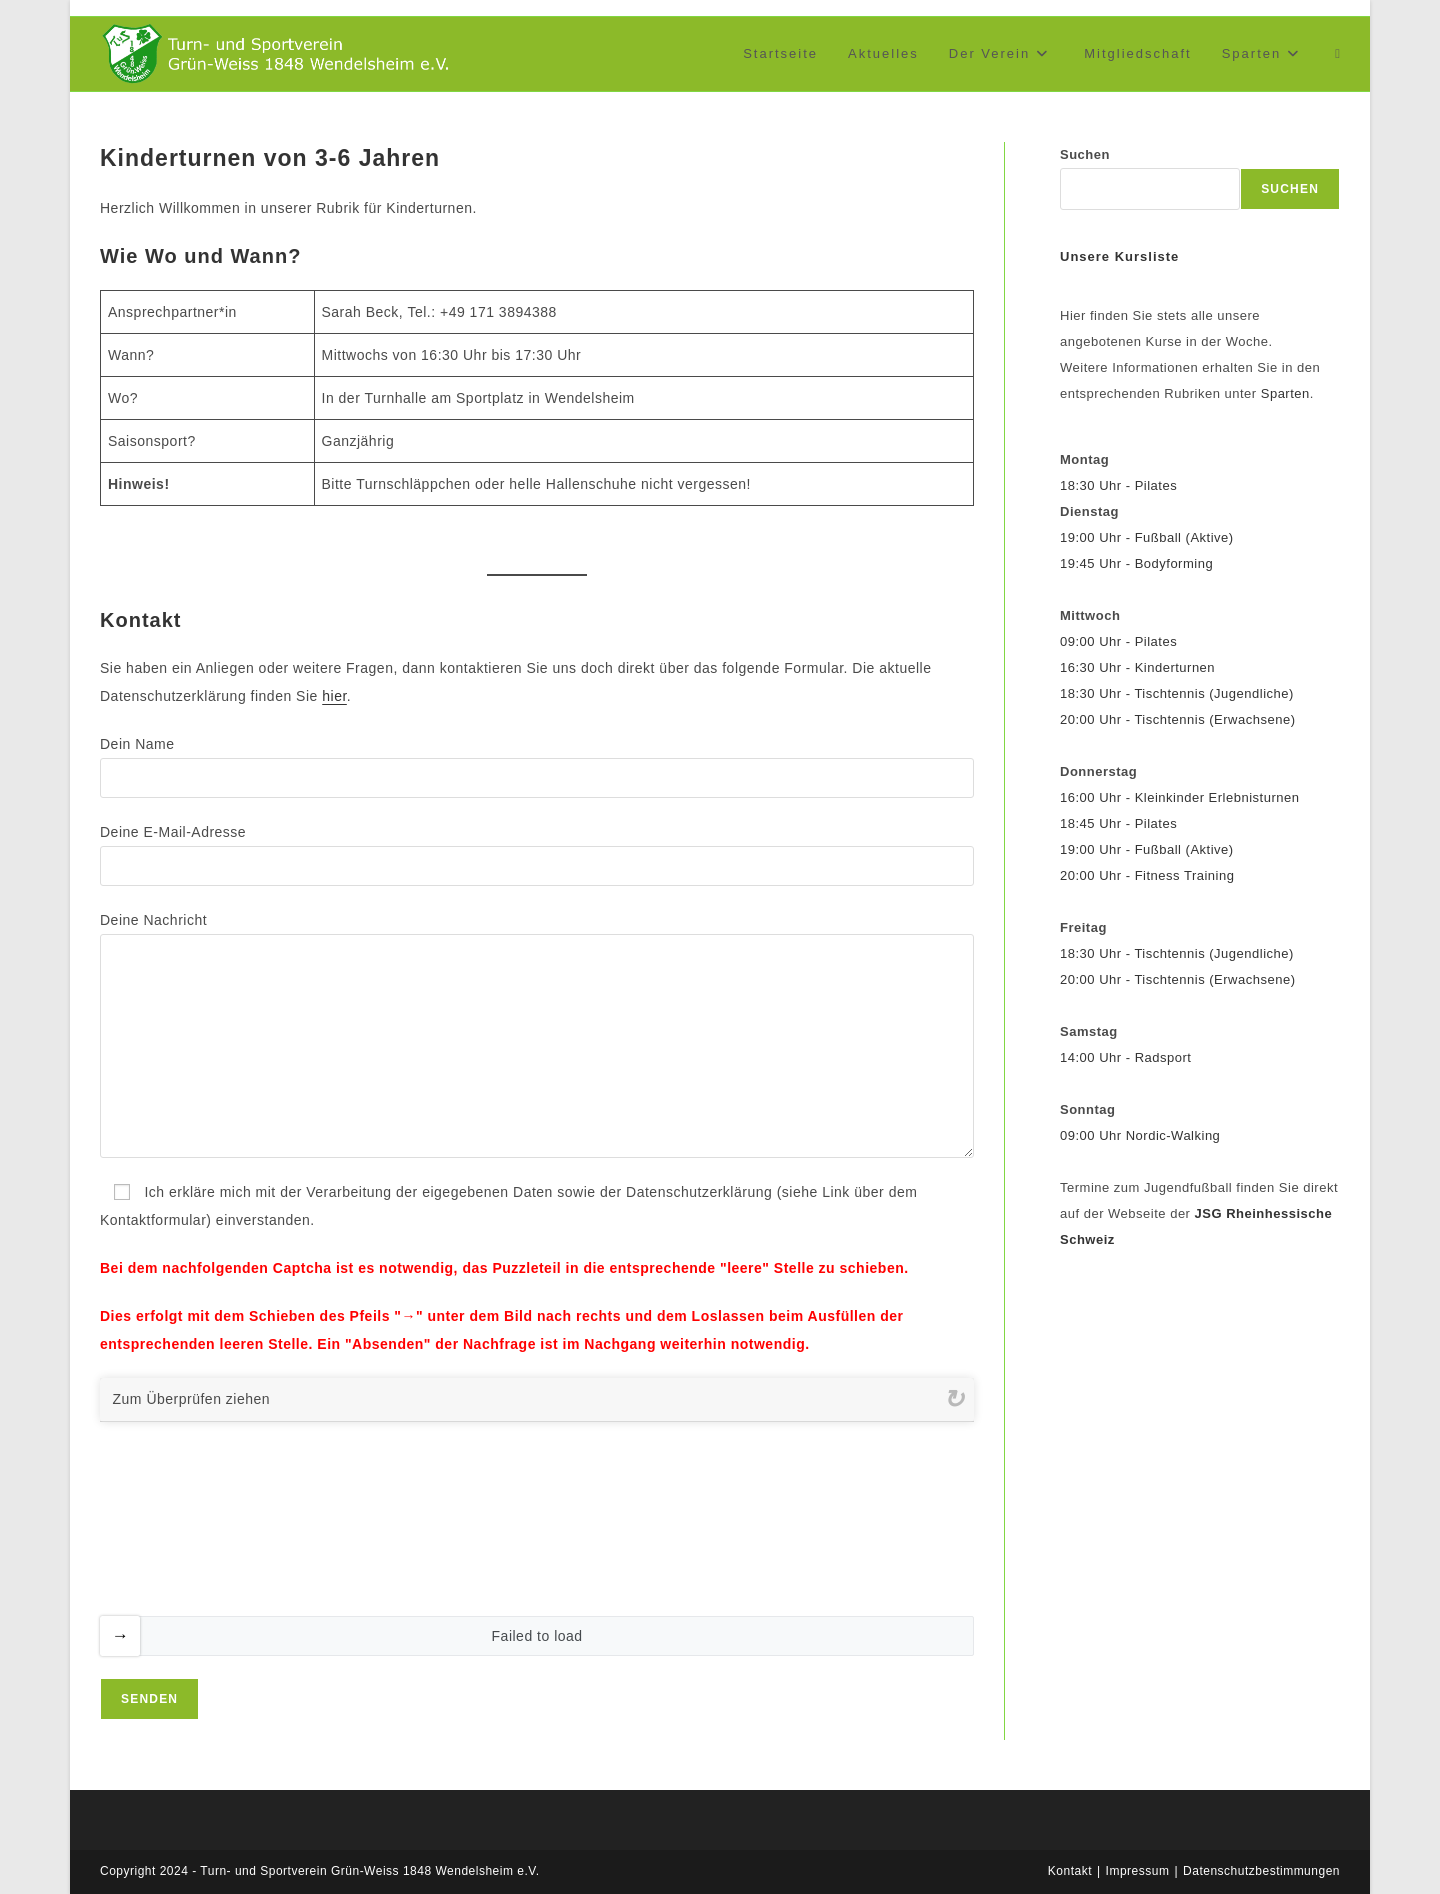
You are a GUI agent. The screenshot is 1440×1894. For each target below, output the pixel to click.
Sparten (1285, 393)
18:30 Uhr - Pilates (1118, 485)
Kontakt (1070, 1871)
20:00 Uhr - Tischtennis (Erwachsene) (1177, 719)
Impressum (1138, 1871)
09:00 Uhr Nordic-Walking (1140, 1135)
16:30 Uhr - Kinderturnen (1137, 667)
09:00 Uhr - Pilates (1118, 641)
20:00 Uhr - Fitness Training (1147, 875)
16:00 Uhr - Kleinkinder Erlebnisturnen (1179, 797)
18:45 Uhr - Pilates (1118, 823)
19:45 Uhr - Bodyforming (1136, 563)
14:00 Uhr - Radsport (1125, 1057)
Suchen (1085, 154)
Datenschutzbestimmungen (1261, 1871)
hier (334, 696)
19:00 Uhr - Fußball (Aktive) (1147, 537)
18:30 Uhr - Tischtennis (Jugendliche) (1177, 693)
